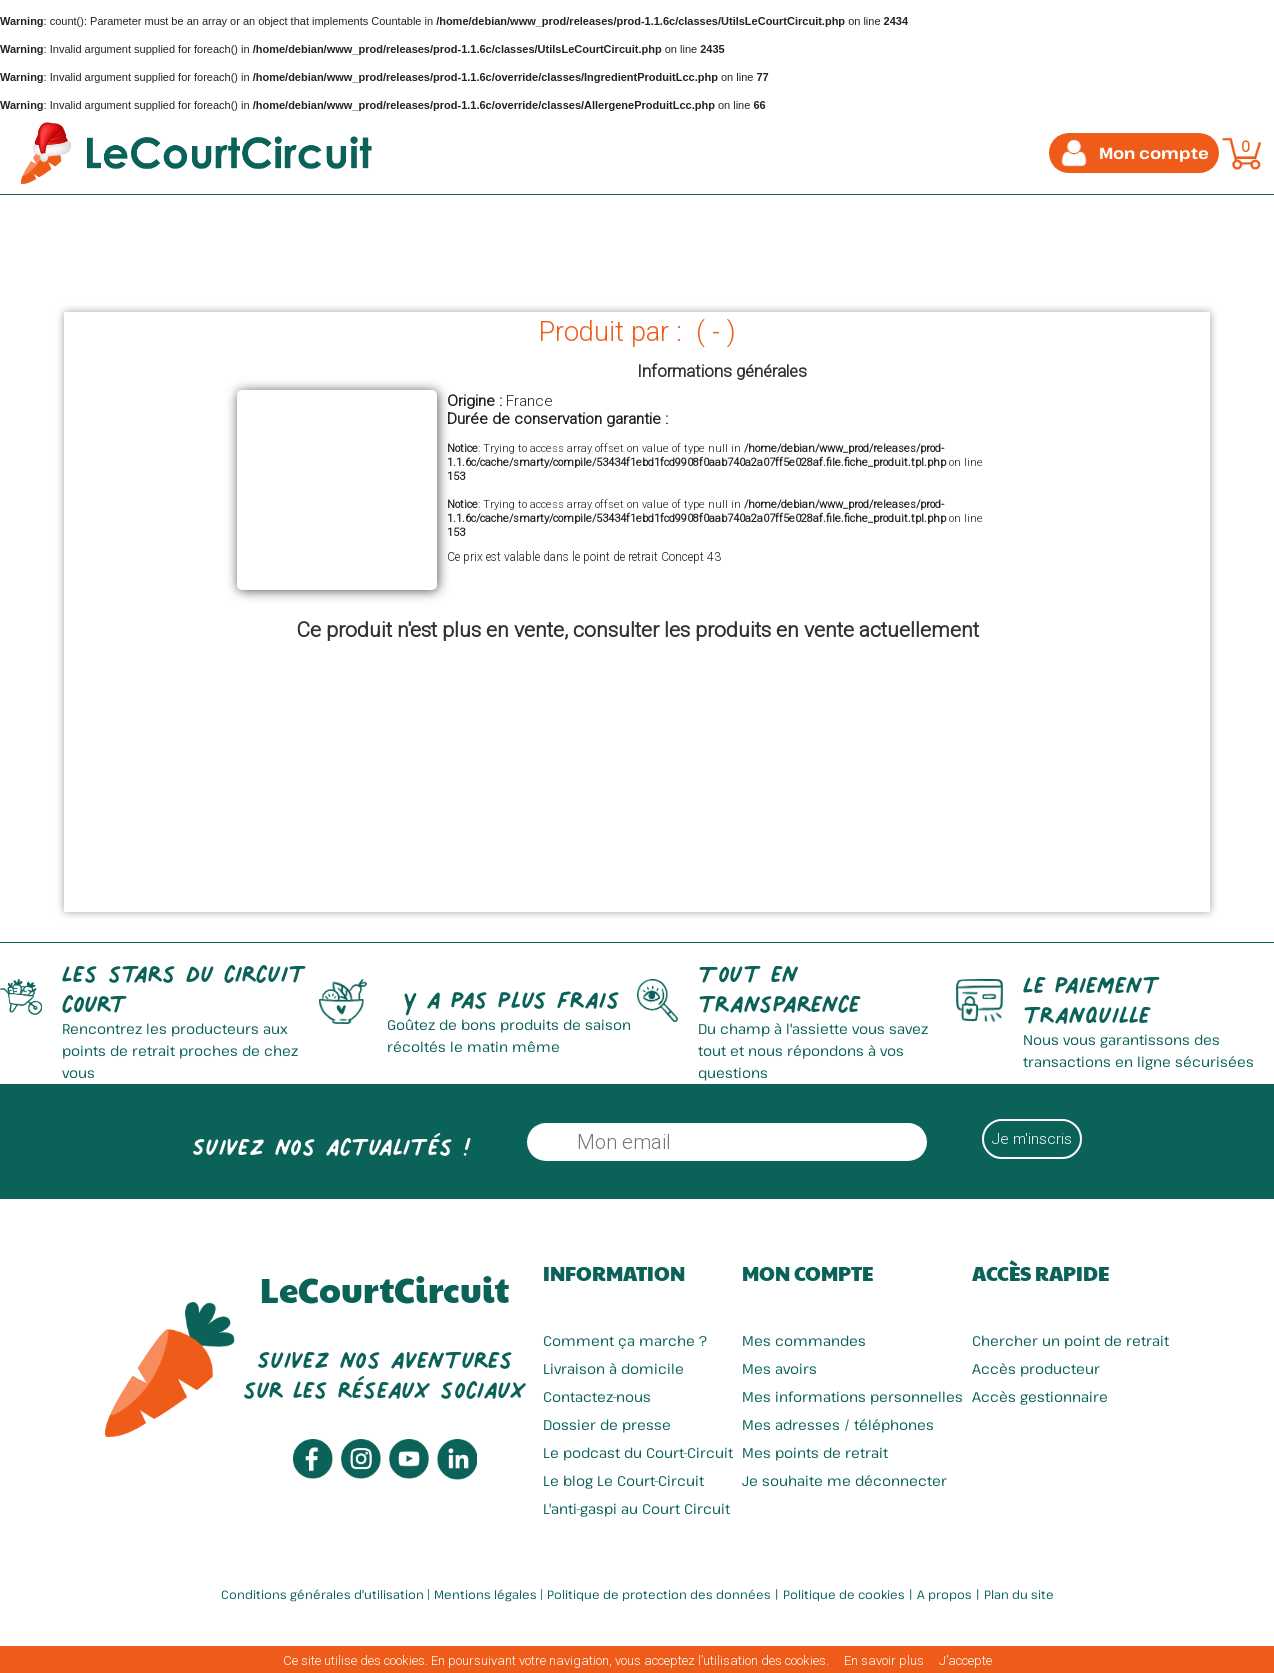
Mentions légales (485, 1594)
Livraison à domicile (613, 1368)
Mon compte (807, 1273)
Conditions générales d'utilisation (322, 1594)
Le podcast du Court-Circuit (638, 1452)
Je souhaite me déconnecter (844, 1480)
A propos (944, 1594)
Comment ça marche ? (625, 1340)
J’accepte (965, 1660)
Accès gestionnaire (1040, 1396)
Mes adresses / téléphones (838, 1424)
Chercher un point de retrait (1070, 1340)
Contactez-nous (597, 1396)
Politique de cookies (844, 1594)
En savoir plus (884, 1660)
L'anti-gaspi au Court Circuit (636, 1508)
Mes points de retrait (815, 1452)
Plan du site (1019, 1594)
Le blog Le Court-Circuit (623, 1480)
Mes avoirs (779, 1368)
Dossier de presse (607, 1424)
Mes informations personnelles (852, 1396)
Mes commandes (804, 1340)
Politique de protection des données (659, 1594)
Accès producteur (1036, 1368)
